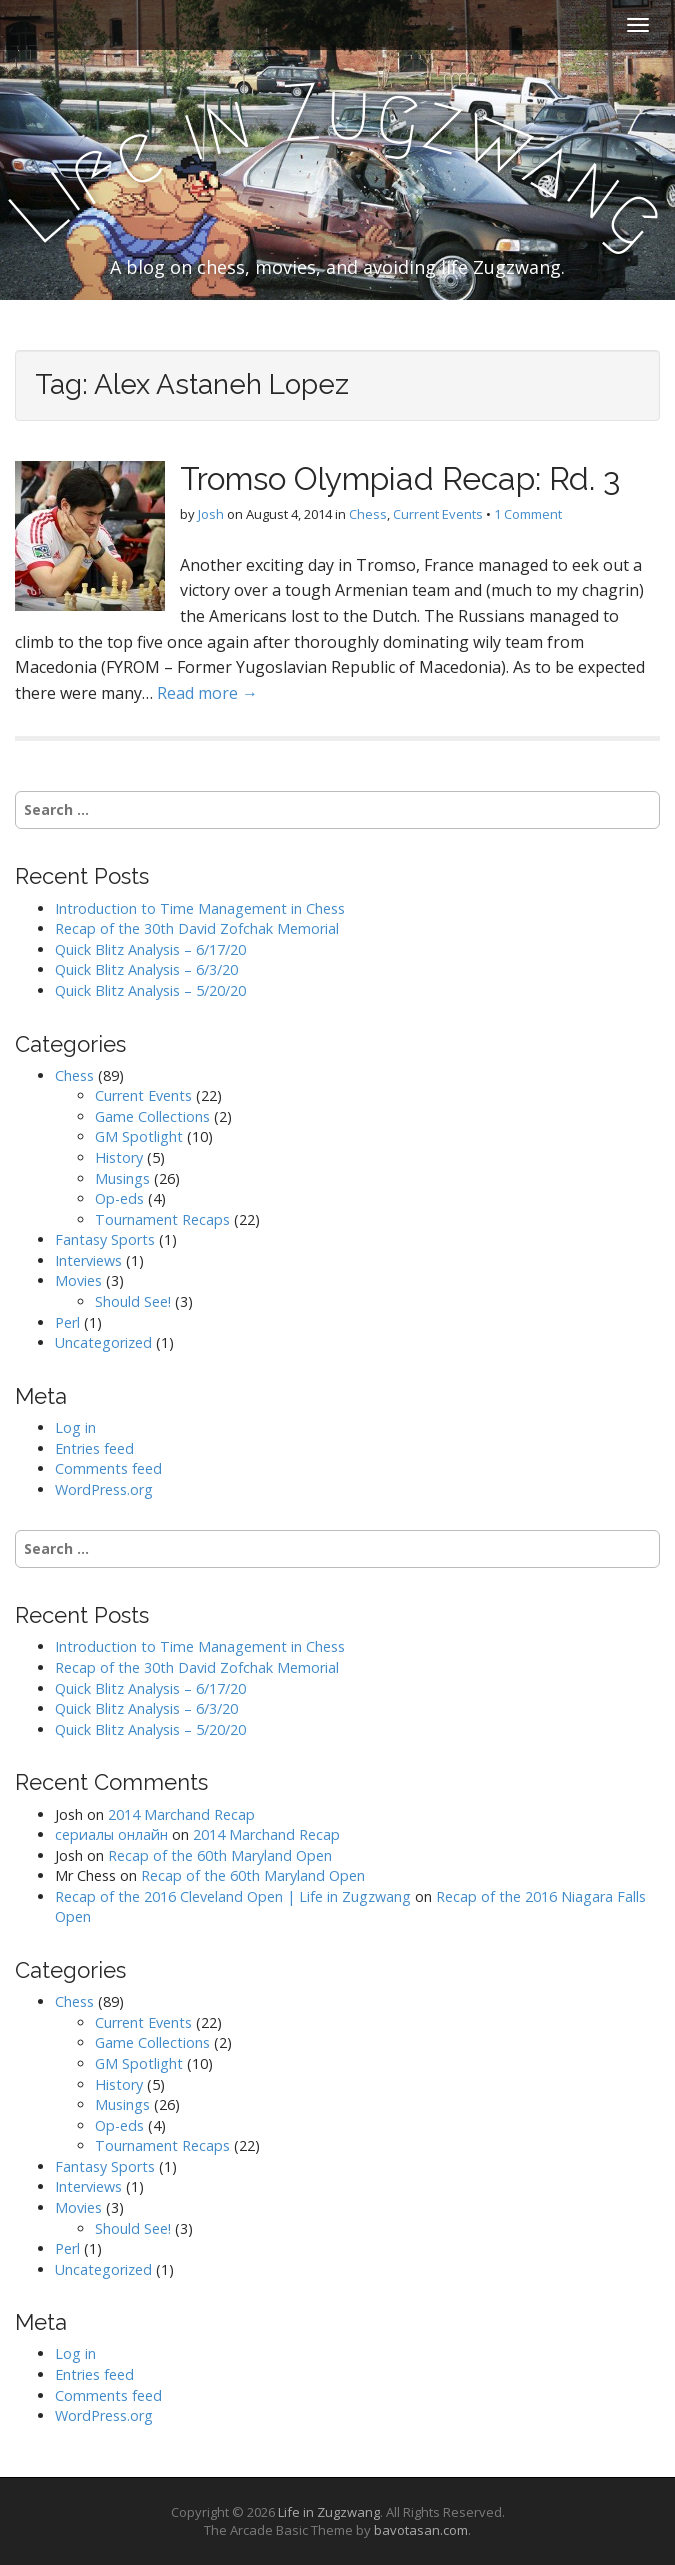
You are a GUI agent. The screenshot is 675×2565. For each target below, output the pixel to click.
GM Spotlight (139, 1136)
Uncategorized (103, 1342)
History (119, 1157)
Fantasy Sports (105, 1239)
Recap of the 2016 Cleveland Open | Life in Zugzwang (233, 1896)
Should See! (133, 1301)
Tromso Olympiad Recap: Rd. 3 (400, 478)
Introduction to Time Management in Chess (200, 908)
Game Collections (152, 1116)
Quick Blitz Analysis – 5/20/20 (150, 990)
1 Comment (528, 514)
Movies (78, 1280)
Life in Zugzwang (329, 2512)
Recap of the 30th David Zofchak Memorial (197, 928)
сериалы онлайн (111, 1834)
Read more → (207, 693)
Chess (368, 514)
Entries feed (94, 1448)
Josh (211, 514)
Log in (75, 1427)
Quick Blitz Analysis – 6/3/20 (146, 969)
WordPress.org (104, 1489)
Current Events (438, 514)
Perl (67, 1322)
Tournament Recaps (162, 1219)
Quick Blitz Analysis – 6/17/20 (150, 949)
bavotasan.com (421, 2530)
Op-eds (119, 1198)
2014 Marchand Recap (181, 1814)
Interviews (88, 1260)
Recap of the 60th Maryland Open (220, 1855)
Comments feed (108, 1468)
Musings (122, 1178)
